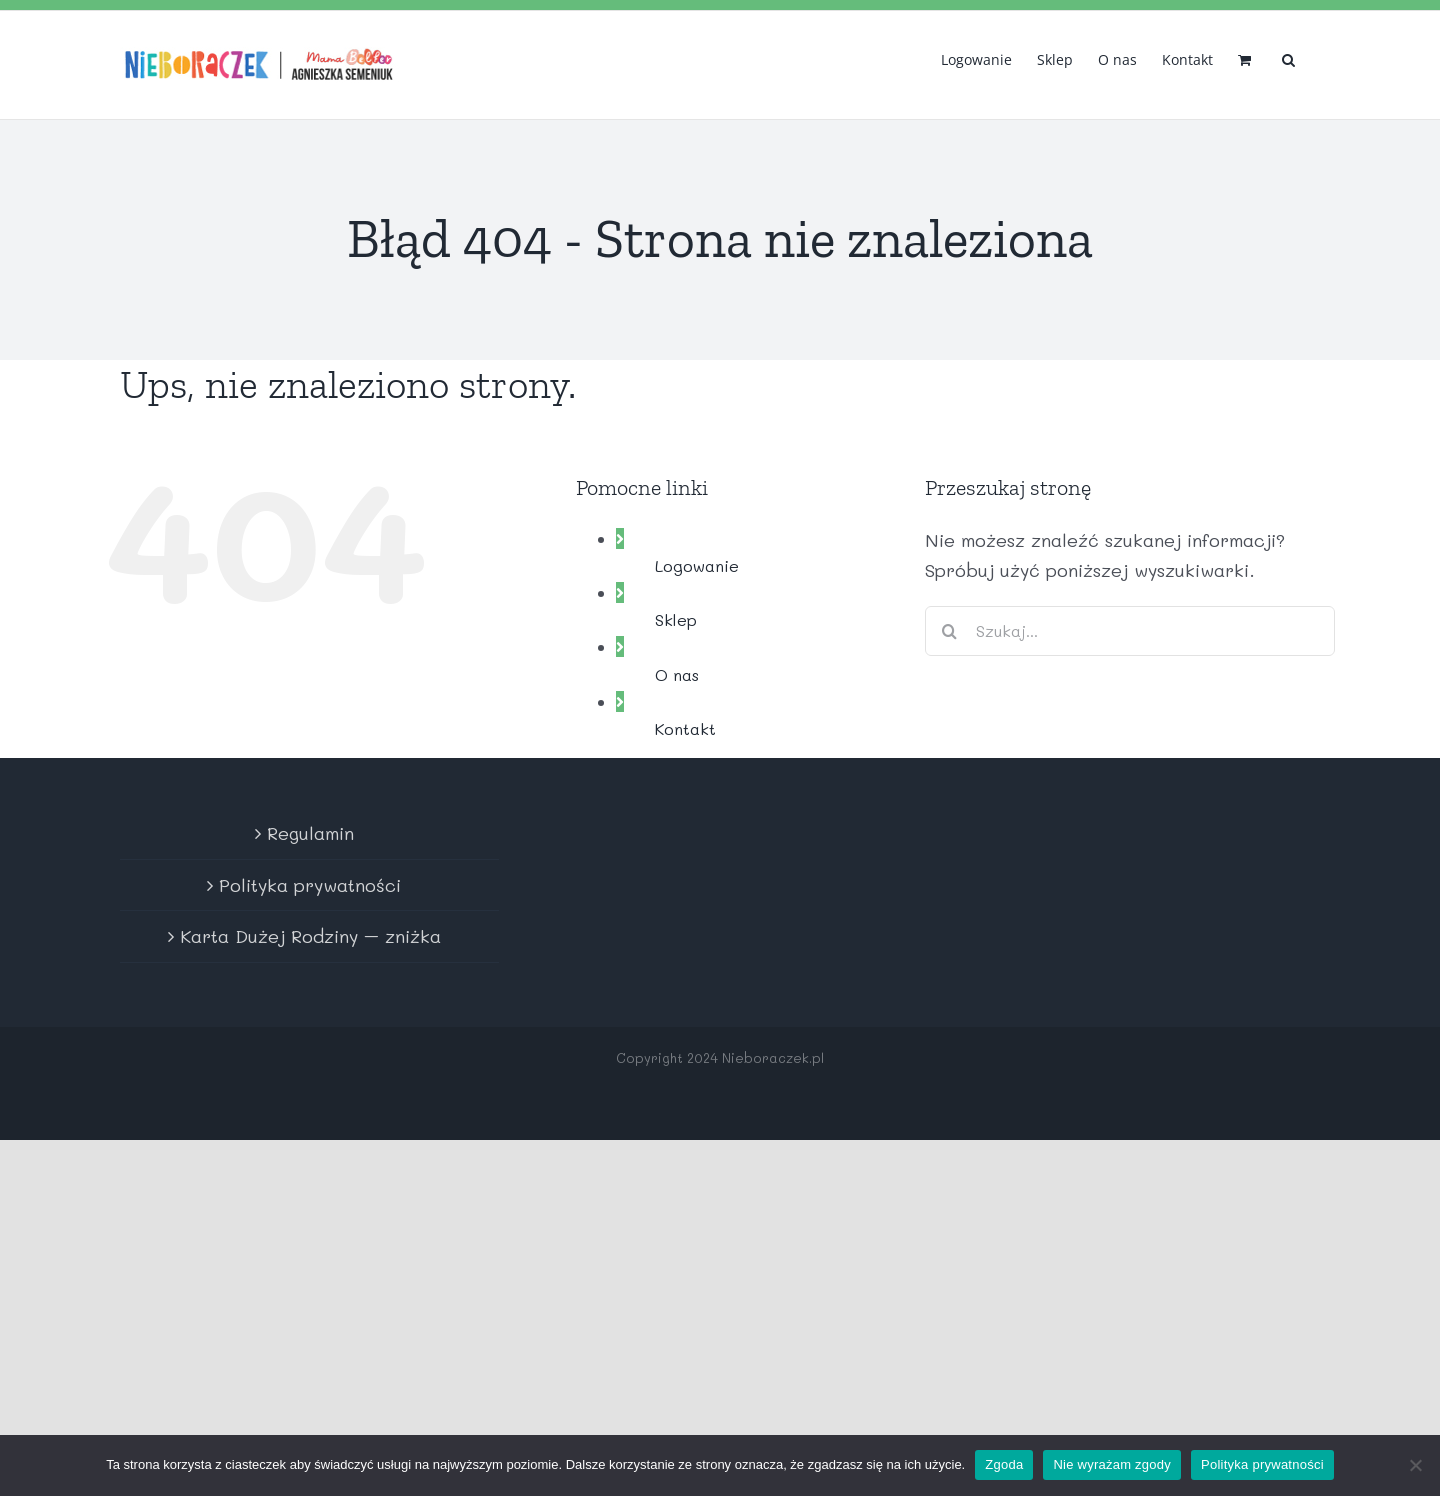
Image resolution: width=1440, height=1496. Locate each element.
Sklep (676, 619)
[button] (1288, 58)
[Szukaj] (950, 631)
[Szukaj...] (1130, 631)
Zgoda (1004, 1464)
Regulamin (310, 833)
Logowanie (697, 565)
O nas (677, 674)
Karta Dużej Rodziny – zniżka (310, 936)
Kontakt (685, 728)
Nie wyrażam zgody (1112, 1464)
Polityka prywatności (310, 885)
